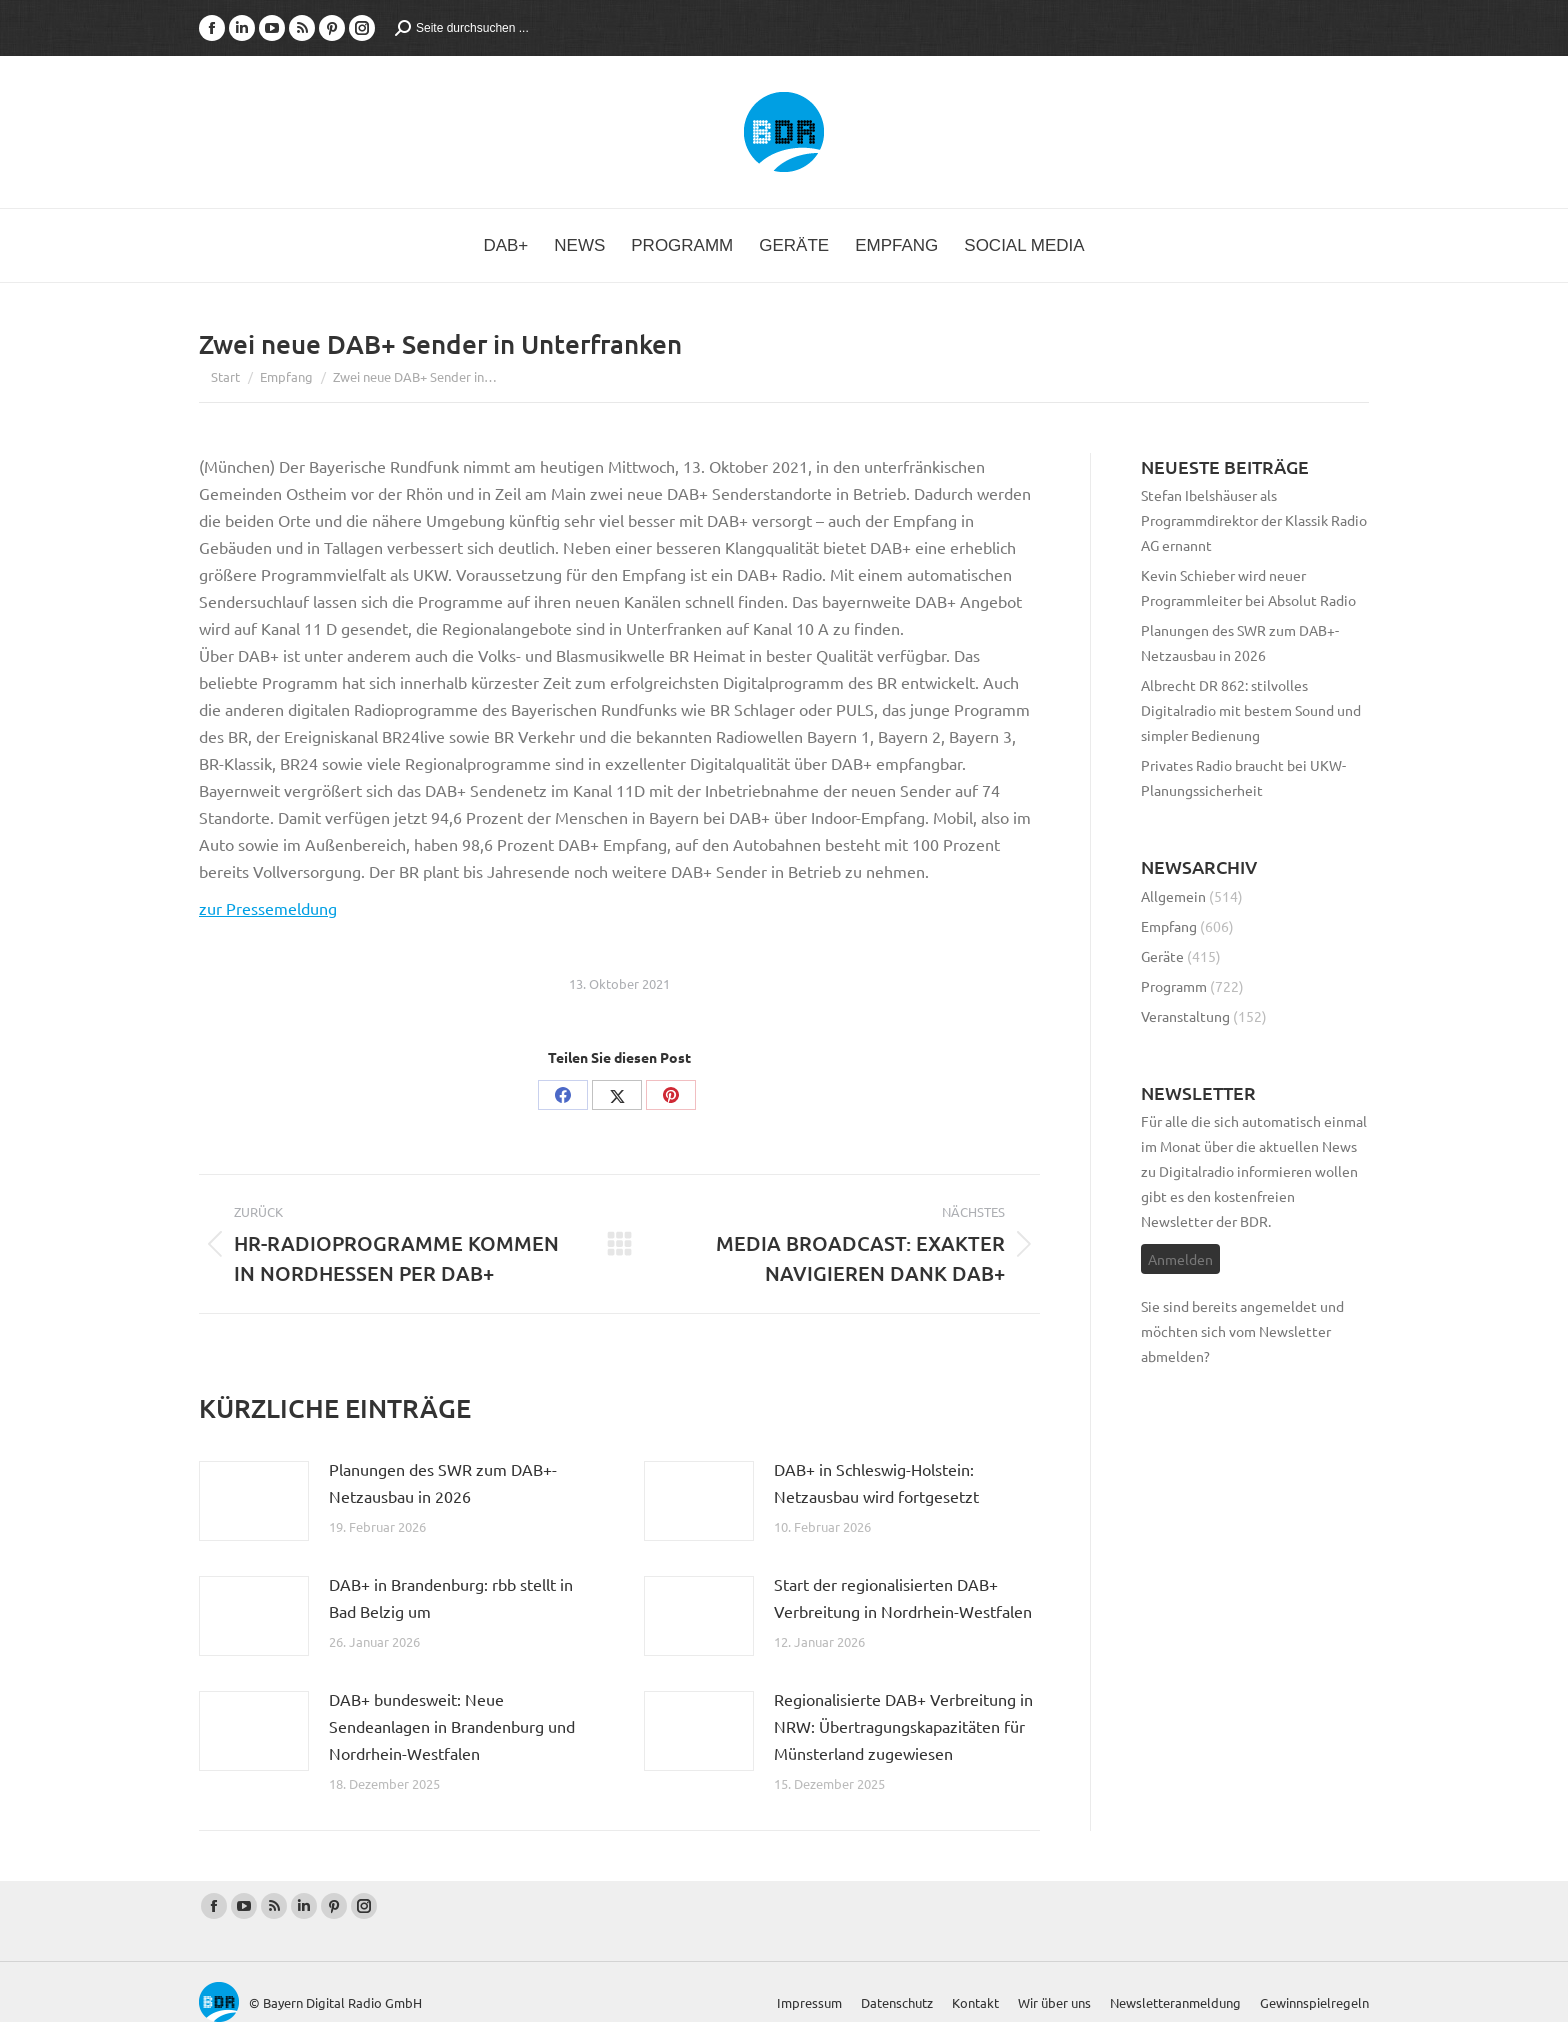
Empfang (1169, 926)
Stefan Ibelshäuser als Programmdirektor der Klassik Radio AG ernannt (1254, 520)
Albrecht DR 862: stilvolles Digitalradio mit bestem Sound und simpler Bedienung (1251, 710)
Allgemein (1173, 896)
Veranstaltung (1185, 1016)
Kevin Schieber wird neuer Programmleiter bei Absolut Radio (1248, 587)
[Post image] (254, 1501)
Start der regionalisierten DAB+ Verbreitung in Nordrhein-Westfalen (903, 1597)
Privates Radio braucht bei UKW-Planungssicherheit (1243, 777)
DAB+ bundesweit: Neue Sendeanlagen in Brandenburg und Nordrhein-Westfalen (452, 1726)
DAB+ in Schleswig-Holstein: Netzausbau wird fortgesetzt (876, 1482)
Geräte (1162, 956)
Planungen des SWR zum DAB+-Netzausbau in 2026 (443, 1482)
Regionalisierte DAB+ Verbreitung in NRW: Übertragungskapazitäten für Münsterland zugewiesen (903, 1726)
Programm (1174, 986)
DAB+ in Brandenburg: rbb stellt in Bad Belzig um (451, 1597)
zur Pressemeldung (268, 908)
